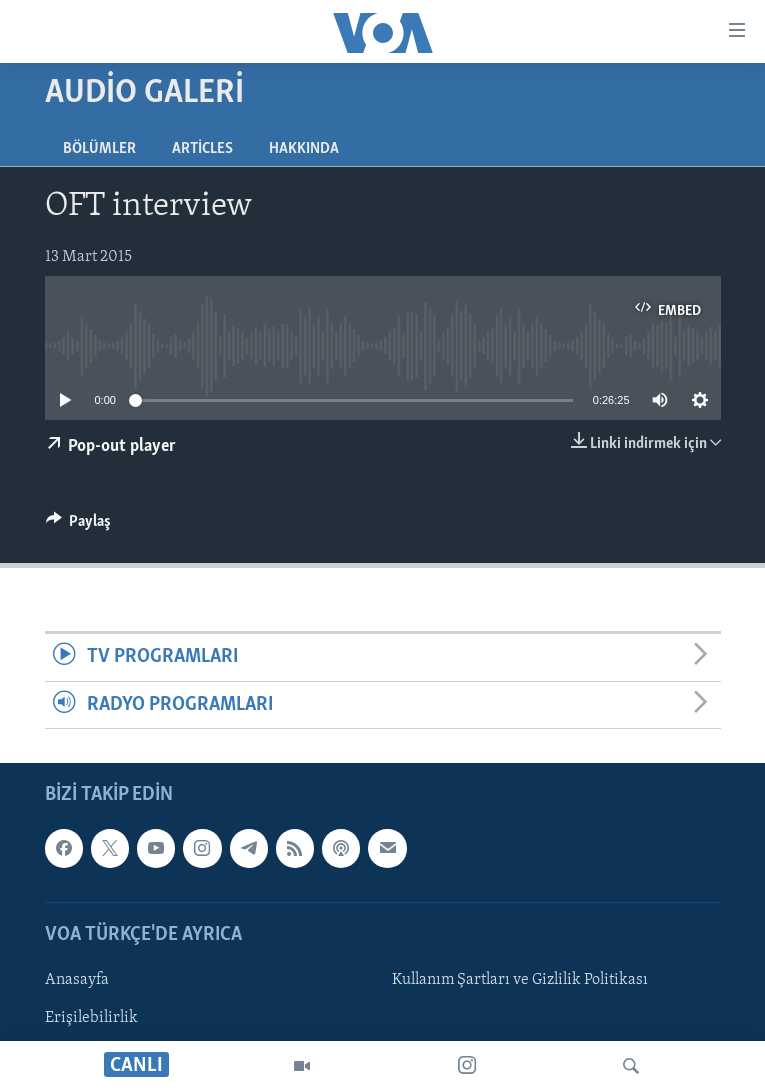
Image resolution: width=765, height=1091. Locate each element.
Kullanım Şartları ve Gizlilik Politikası (520, 980)
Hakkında (304, 149)
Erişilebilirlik (91, 1018)
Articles (202, 149)
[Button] (79, 526)
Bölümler (99, 149)
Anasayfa (77, 980)
